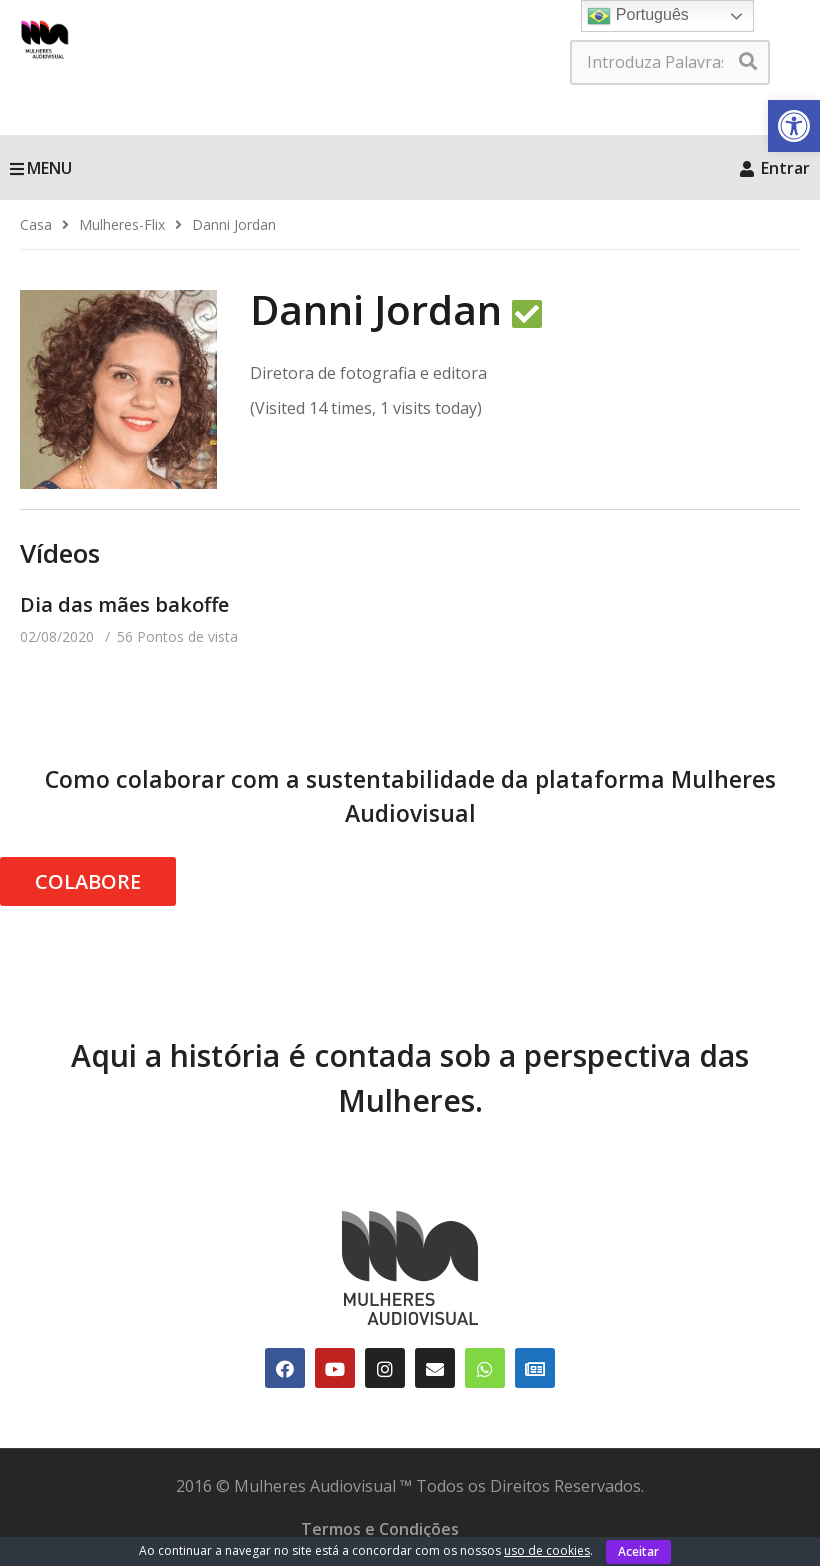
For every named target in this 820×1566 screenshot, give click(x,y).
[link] (794, 126)
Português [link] (637, 16)
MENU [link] (41, 168)
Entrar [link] (775, 168)
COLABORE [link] (88, 881)
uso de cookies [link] (547, 1550)
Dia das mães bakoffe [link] (124, 604)
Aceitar (638, 1551)
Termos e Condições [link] (380, 1529)
